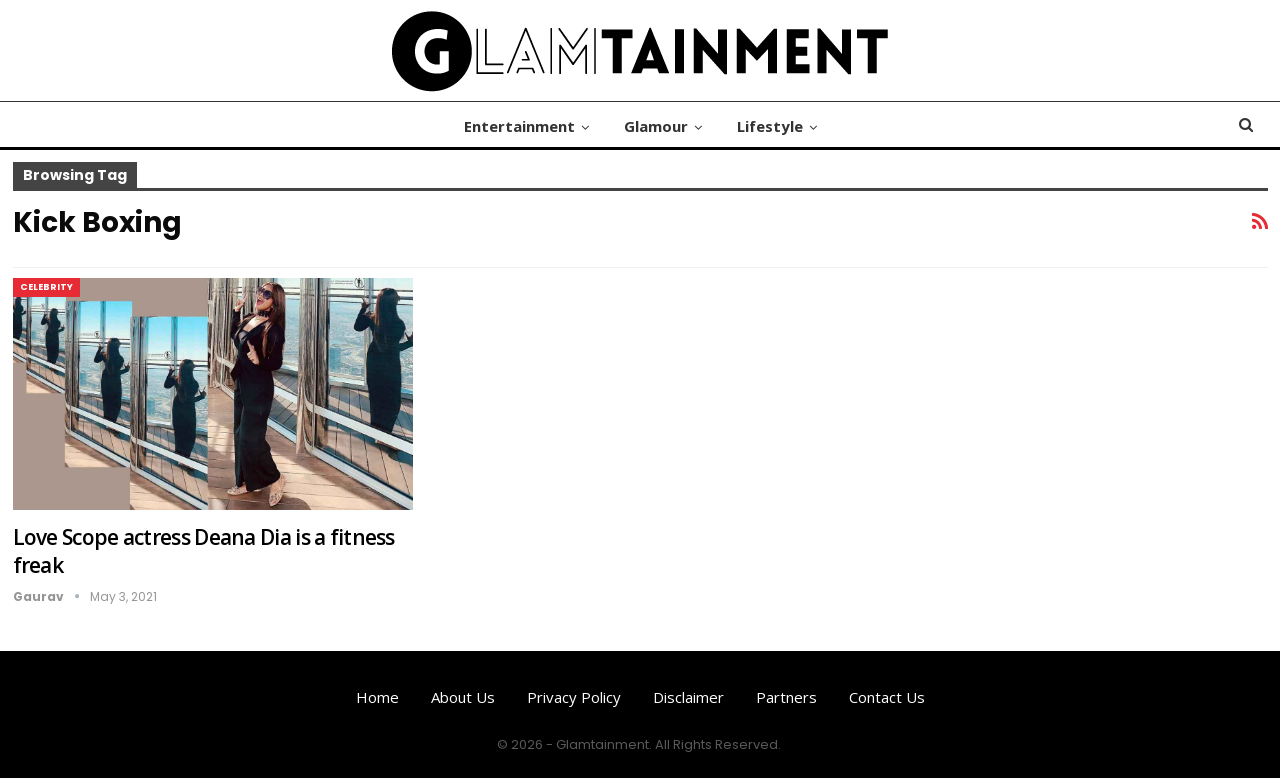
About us (463, 697)
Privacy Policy (574, 697)
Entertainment (519, 126)
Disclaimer (688, 697)
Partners (786, 697)
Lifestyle (770, 126)
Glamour (656, 126)
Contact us (887, 697)
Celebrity (46, 287)
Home (377, 697)
